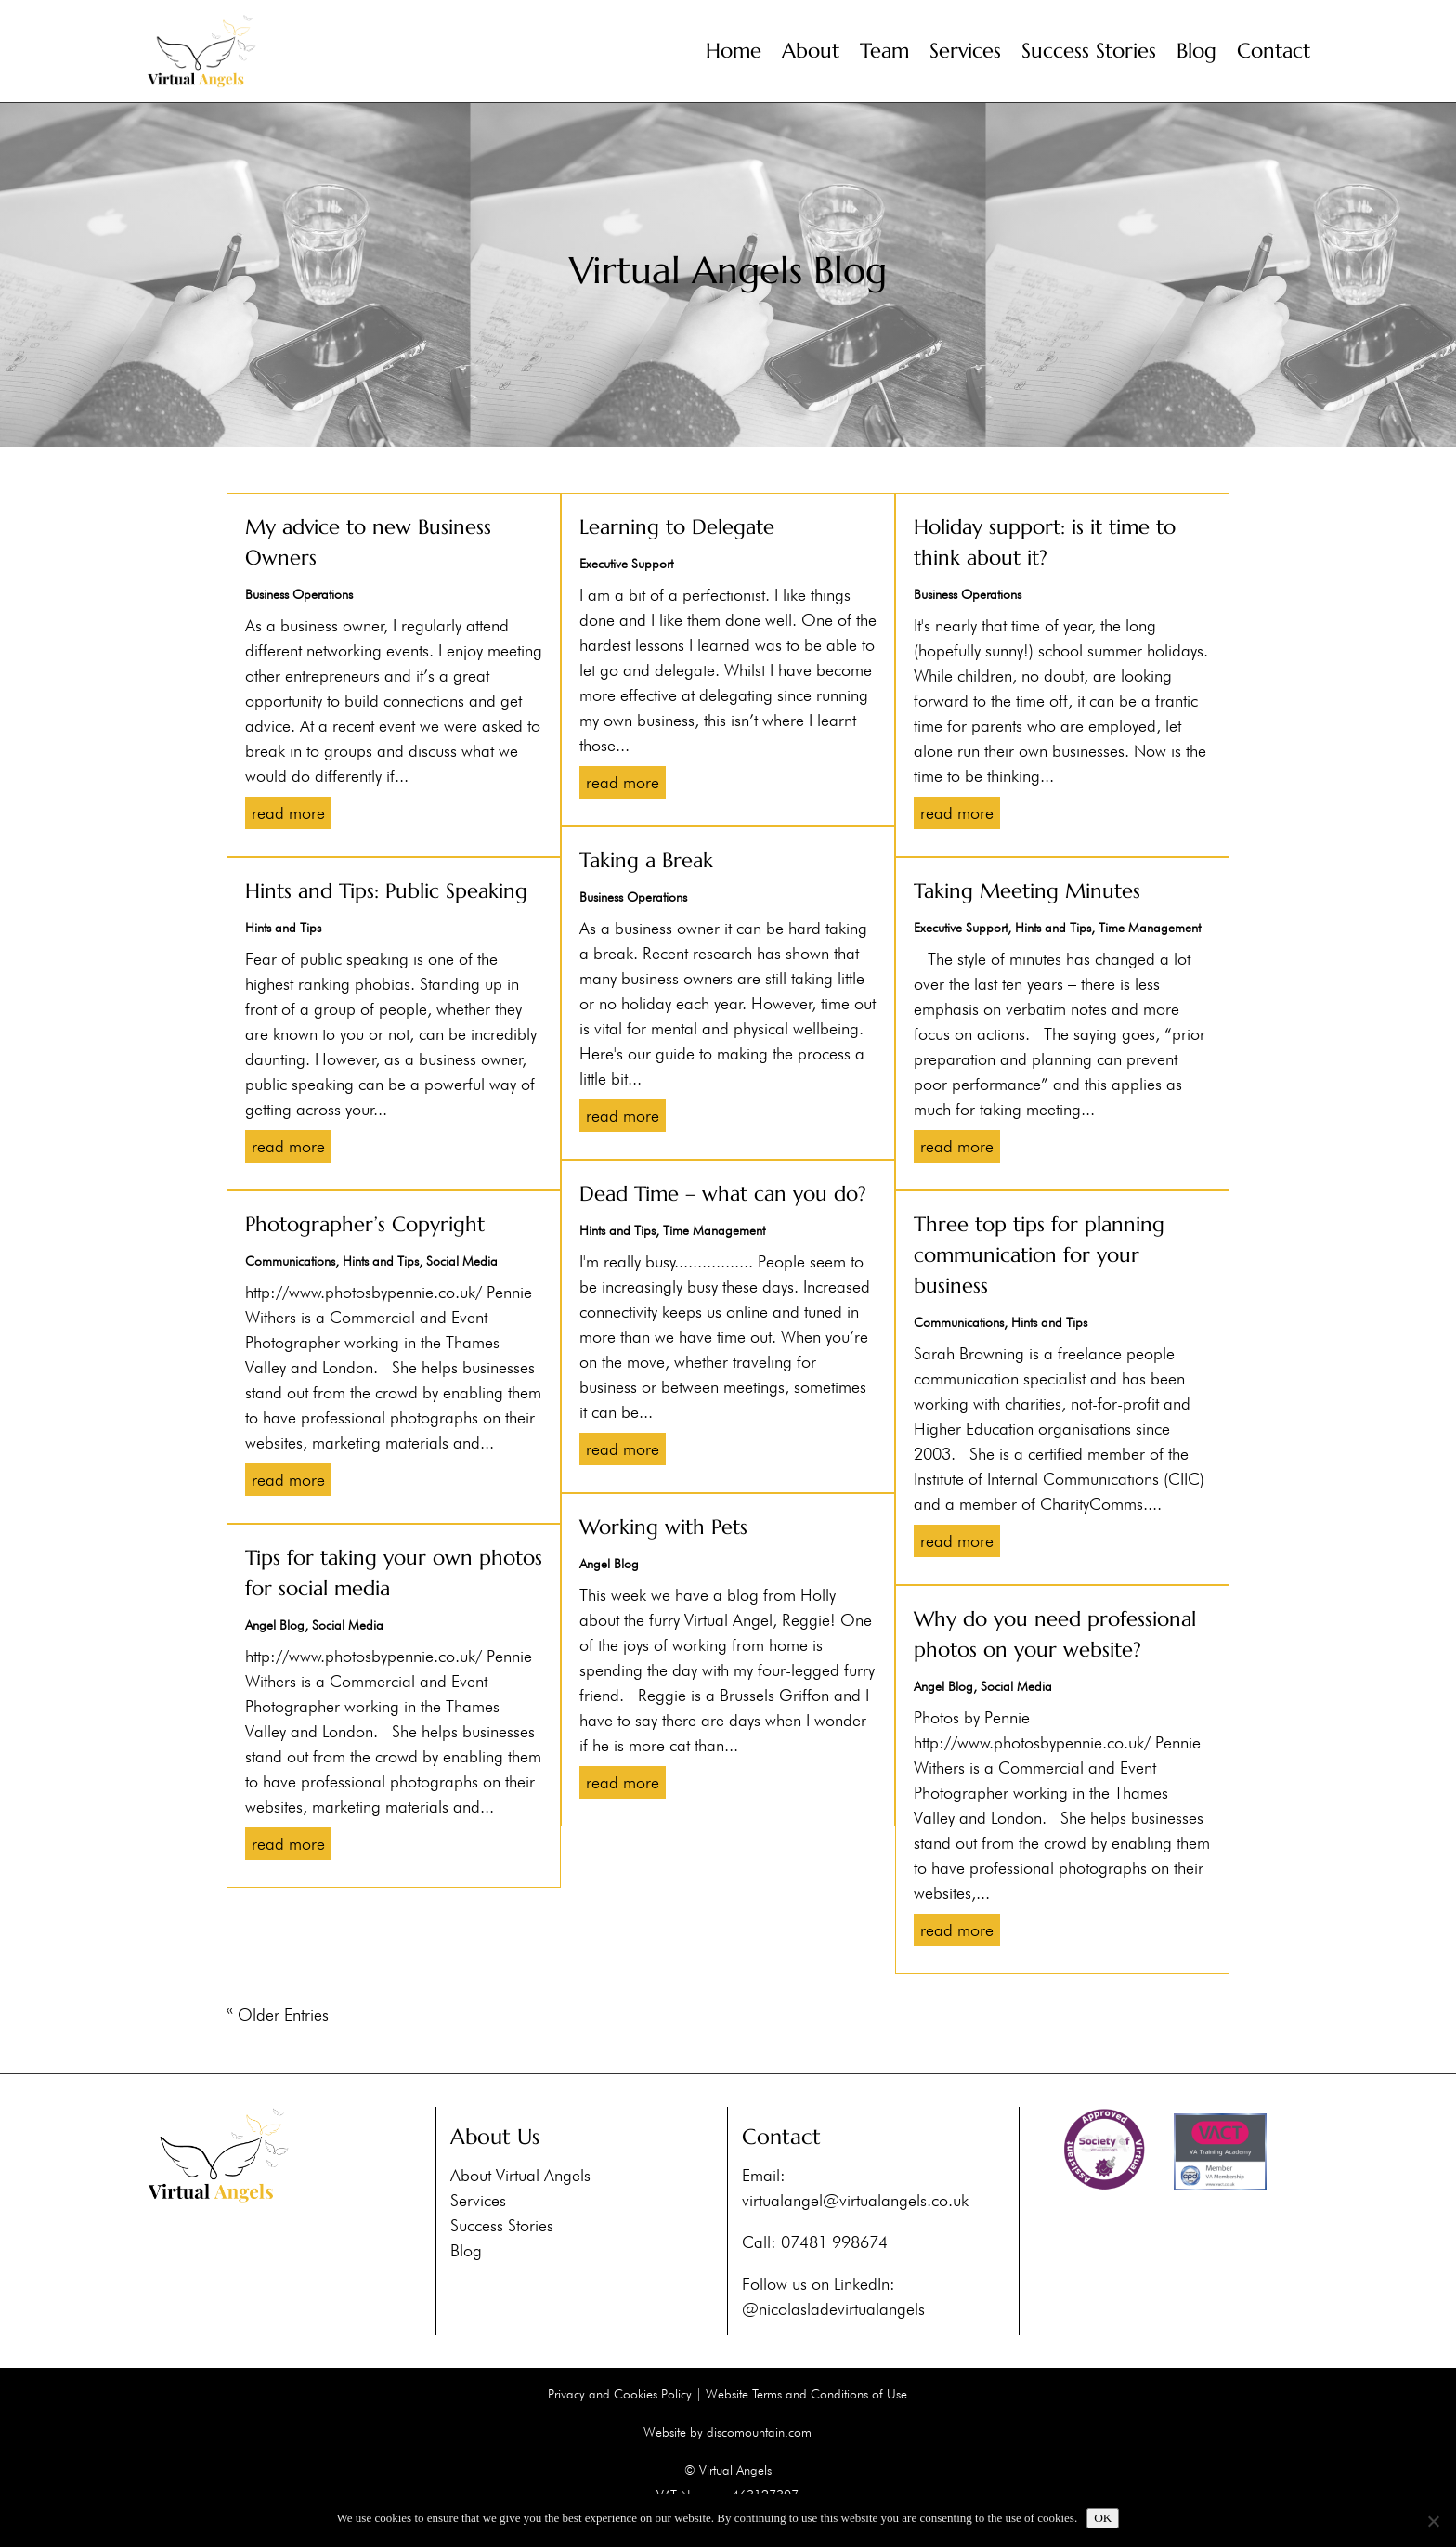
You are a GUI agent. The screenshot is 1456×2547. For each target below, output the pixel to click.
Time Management (714, 1230)
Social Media (462, 1261)
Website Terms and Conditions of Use (806, 2393)
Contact (1273, 50)
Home (733, 50)
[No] (1433, 2521)
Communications (290, 1261)
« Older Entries (278, 2014)
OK (1103, 2518)
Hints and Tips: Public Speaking (386, 890)
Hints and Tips (283, 927)
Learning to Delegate (676, 526)
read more (288, 813)
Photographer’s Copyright (365, 1224)
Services (965, 50)
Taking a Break (646, 860)
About (810, 50)
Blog (1196, 50)
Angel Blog (275, 1625)
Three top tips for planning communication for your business (1039, 1255)
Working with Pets (663, 1527)
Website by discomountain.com (728, 2431)
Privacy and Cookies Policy (620, 2393)
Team (884, 50)
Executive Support (626, 563)
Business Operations (299, 594)
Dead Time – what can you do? (722, 1193)
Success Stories (1088, 50)
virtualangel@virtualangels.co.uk (855, 2200)
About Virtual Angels (520, 2175)
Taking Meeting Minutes (1027, 890)
